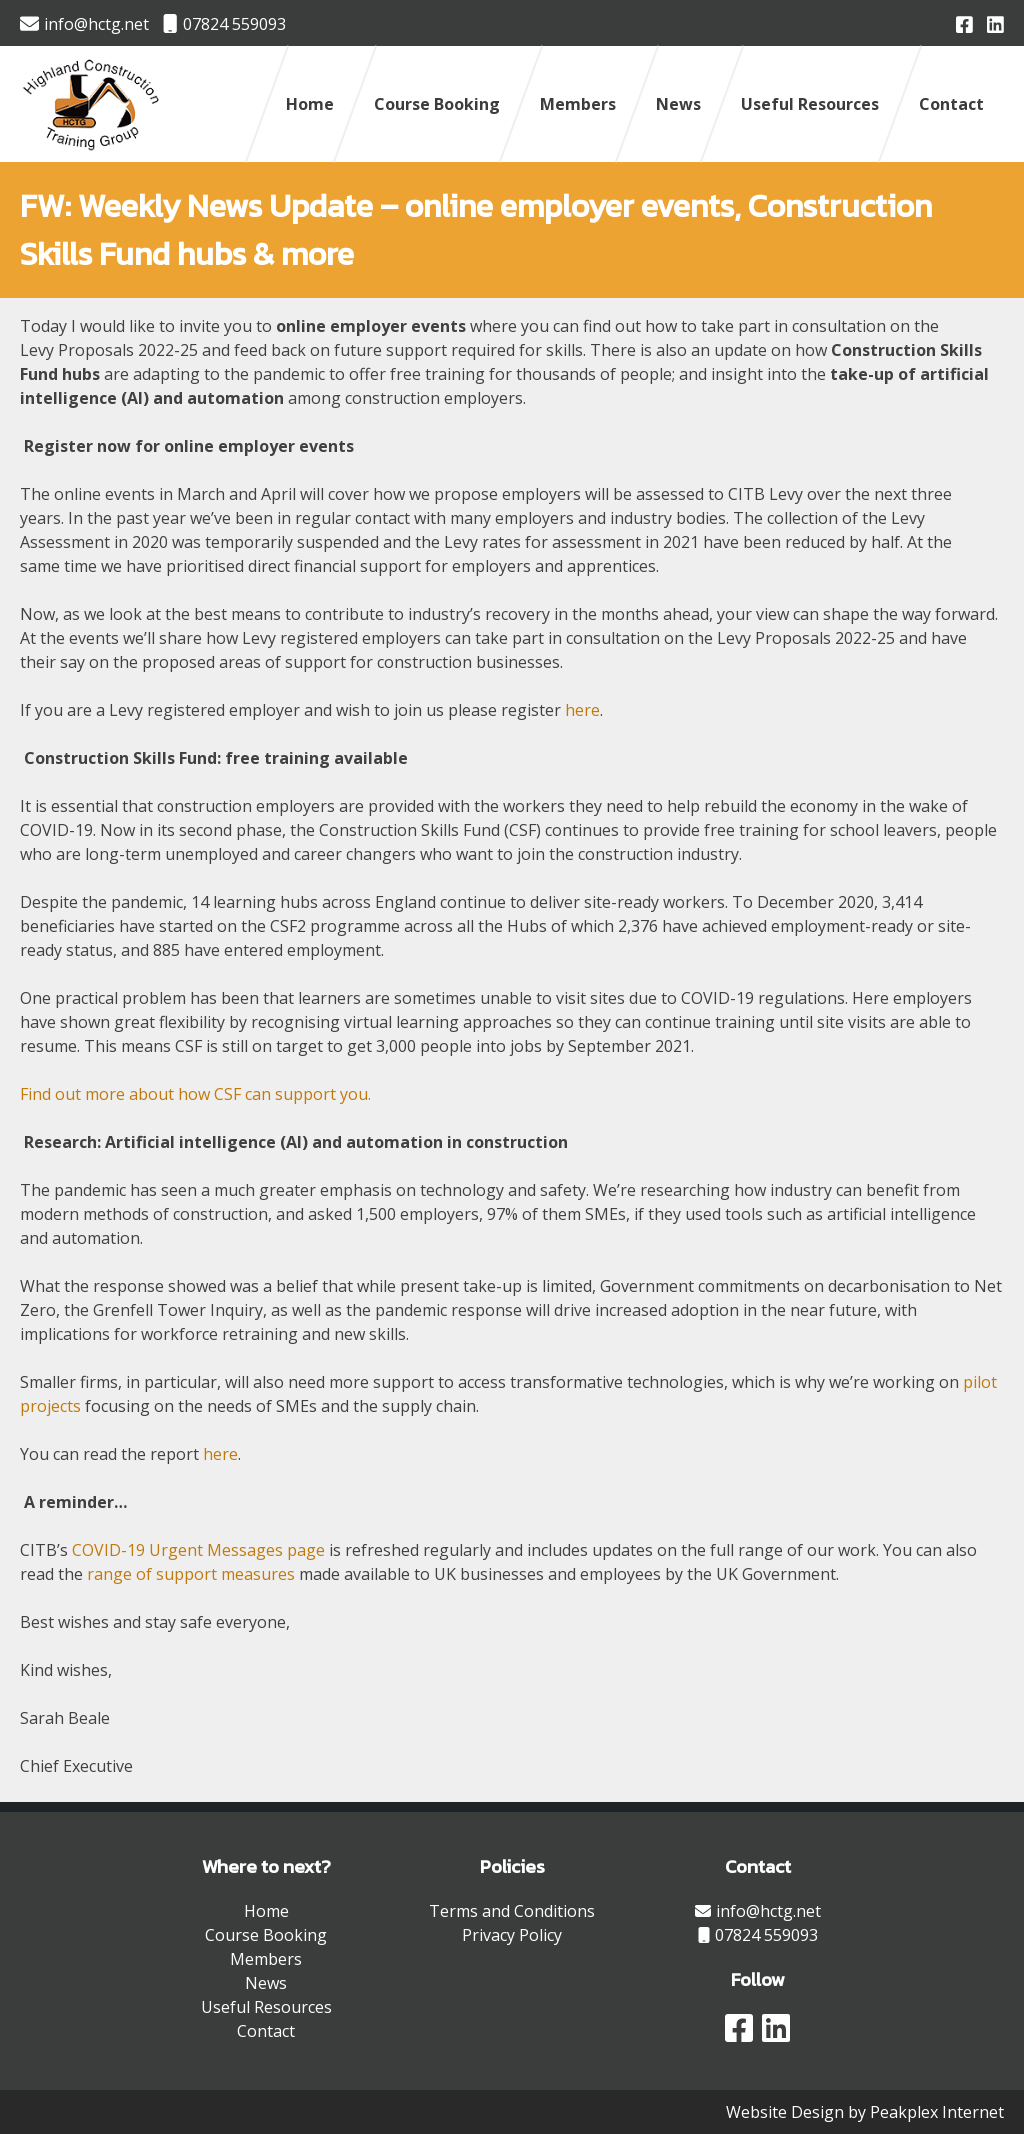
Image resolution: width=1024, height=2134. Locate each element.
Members (578, 104)
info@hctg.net (84, 24)
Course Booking (437, 104)
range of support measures (191, 1574)
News (678, 104)
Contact (951, 104)
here (582, 710)
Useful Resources (810, 104)
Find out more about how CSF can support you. (195, 1094)
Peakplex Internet (937, 2112)
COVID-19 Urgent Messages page (200, 1550)
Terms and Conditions (512, 1911)
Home (310, 104)
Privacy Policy (512, 1935)
